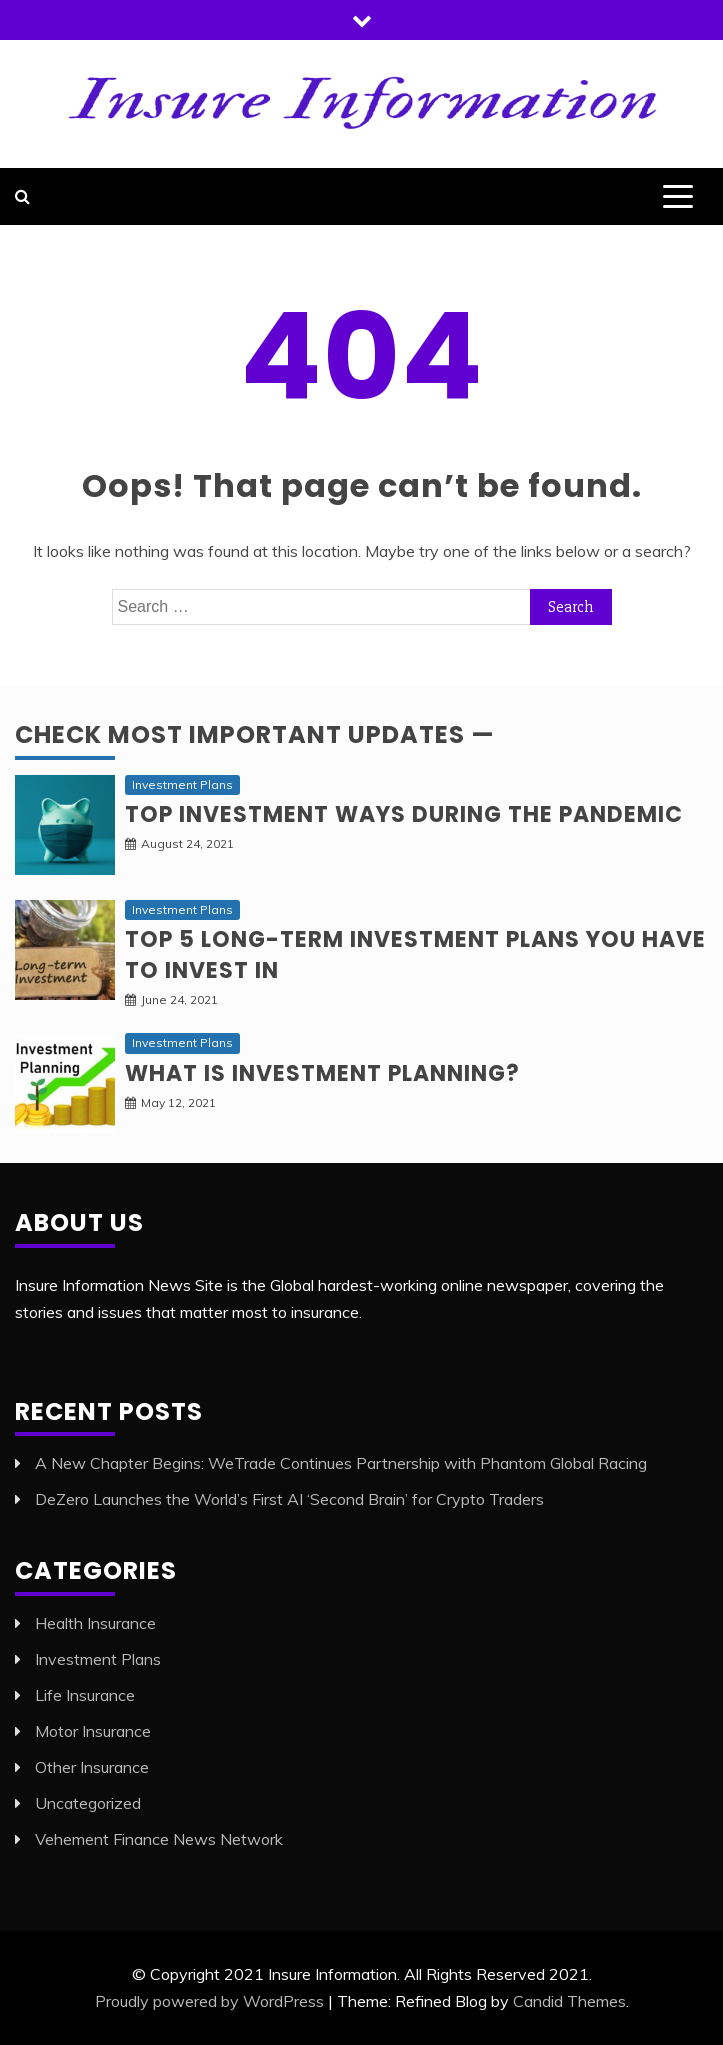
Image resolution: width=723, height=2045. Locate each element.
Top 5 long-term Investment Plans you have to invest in (415, 955)
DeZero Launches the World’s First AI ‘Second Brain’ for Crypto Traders (289, 1499)
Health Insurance (95, 1623)
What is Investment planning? (322, 1073)
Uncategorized (88, 1803)
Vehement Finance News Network (159, 1839)
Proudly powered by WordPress (209, 2001)
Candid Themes (569, 2001)
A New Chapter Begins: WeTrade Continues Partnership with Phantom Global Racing (341, 1463)
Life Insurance (85, 1695)
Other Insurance (92, 1767)
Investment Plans (182, 784)
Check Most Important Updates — (255, 734)
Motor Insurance (93, 1731)
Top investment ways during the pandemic (404, 814)
